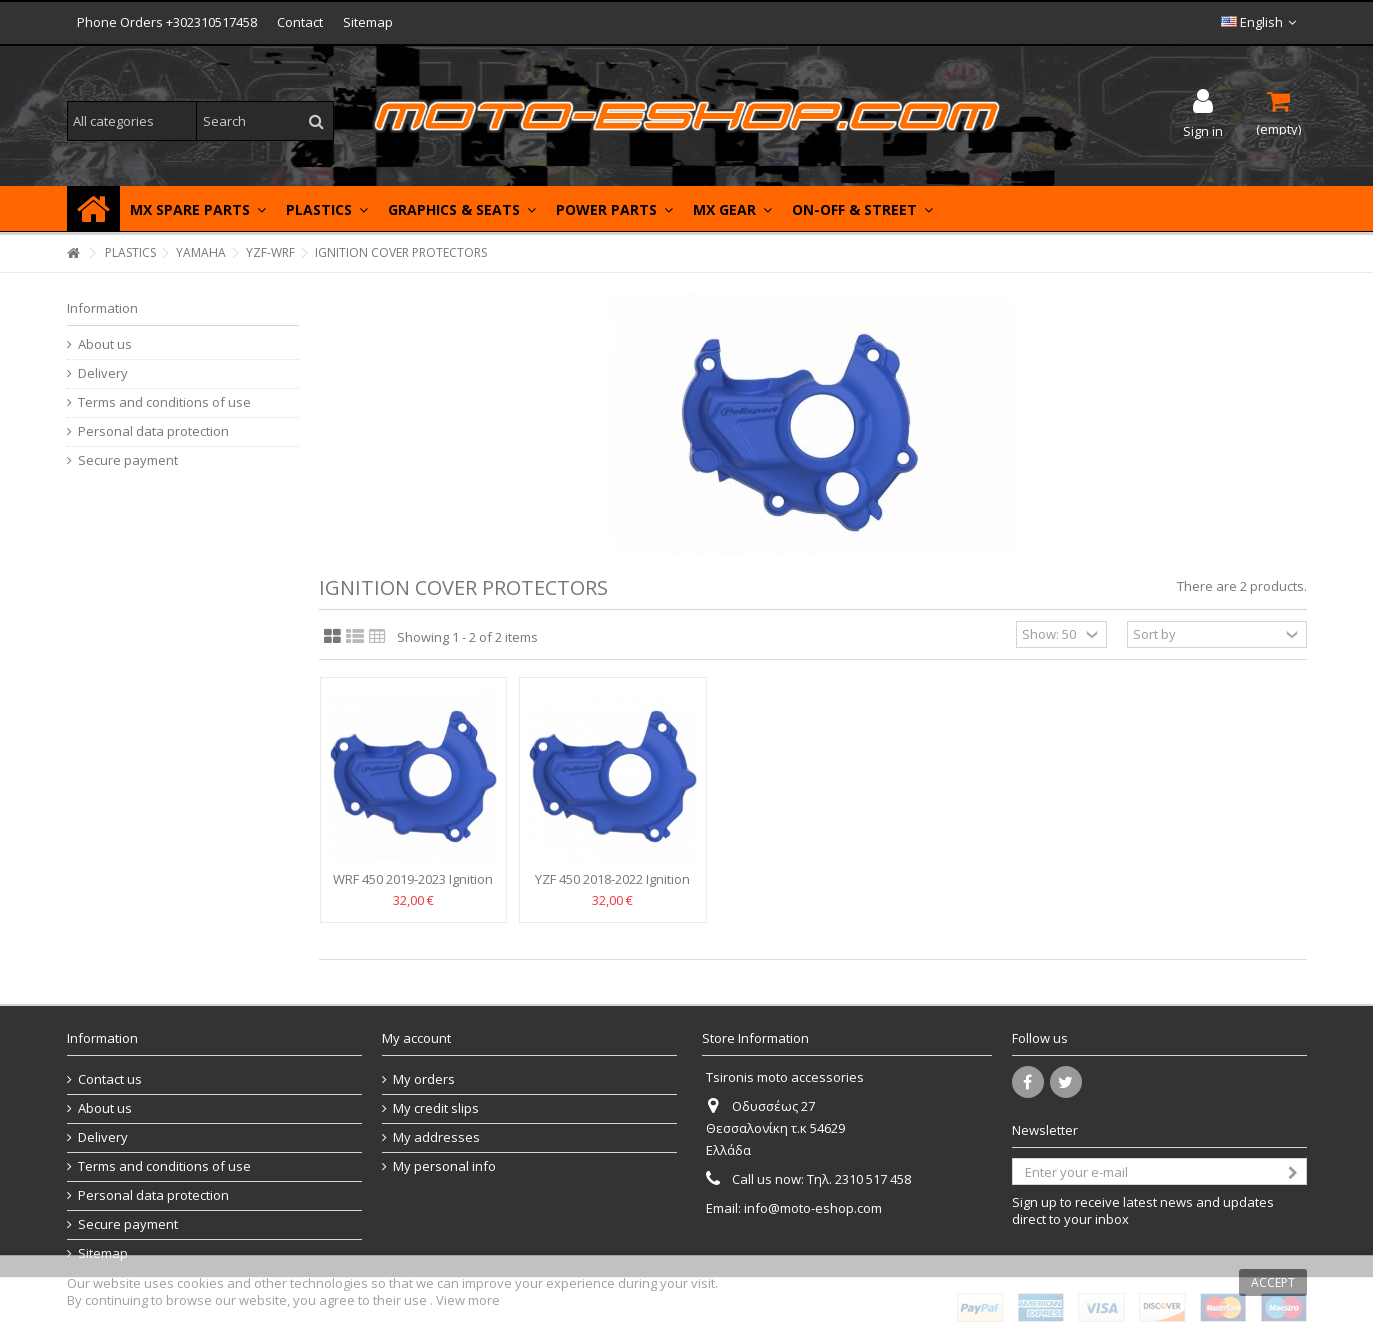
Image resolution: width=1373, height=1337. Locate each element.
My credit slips (436, 1108)
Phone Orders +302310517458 (167, 22)
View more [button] (468, 1300)
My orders (424, 1079)
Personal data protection (153, 431)
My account (416, 1038)
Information (102, 308)
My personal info (444, 1166)
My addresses (436, 1137)
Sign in (1203, 129)
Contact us (110, 1079)
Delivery (103, 373)
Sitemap (368, 22)
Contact (300, 22)
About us (105, 344)
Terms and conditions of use (164, 402)
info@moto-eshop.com (813, 1208)
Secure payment (128, 460)
